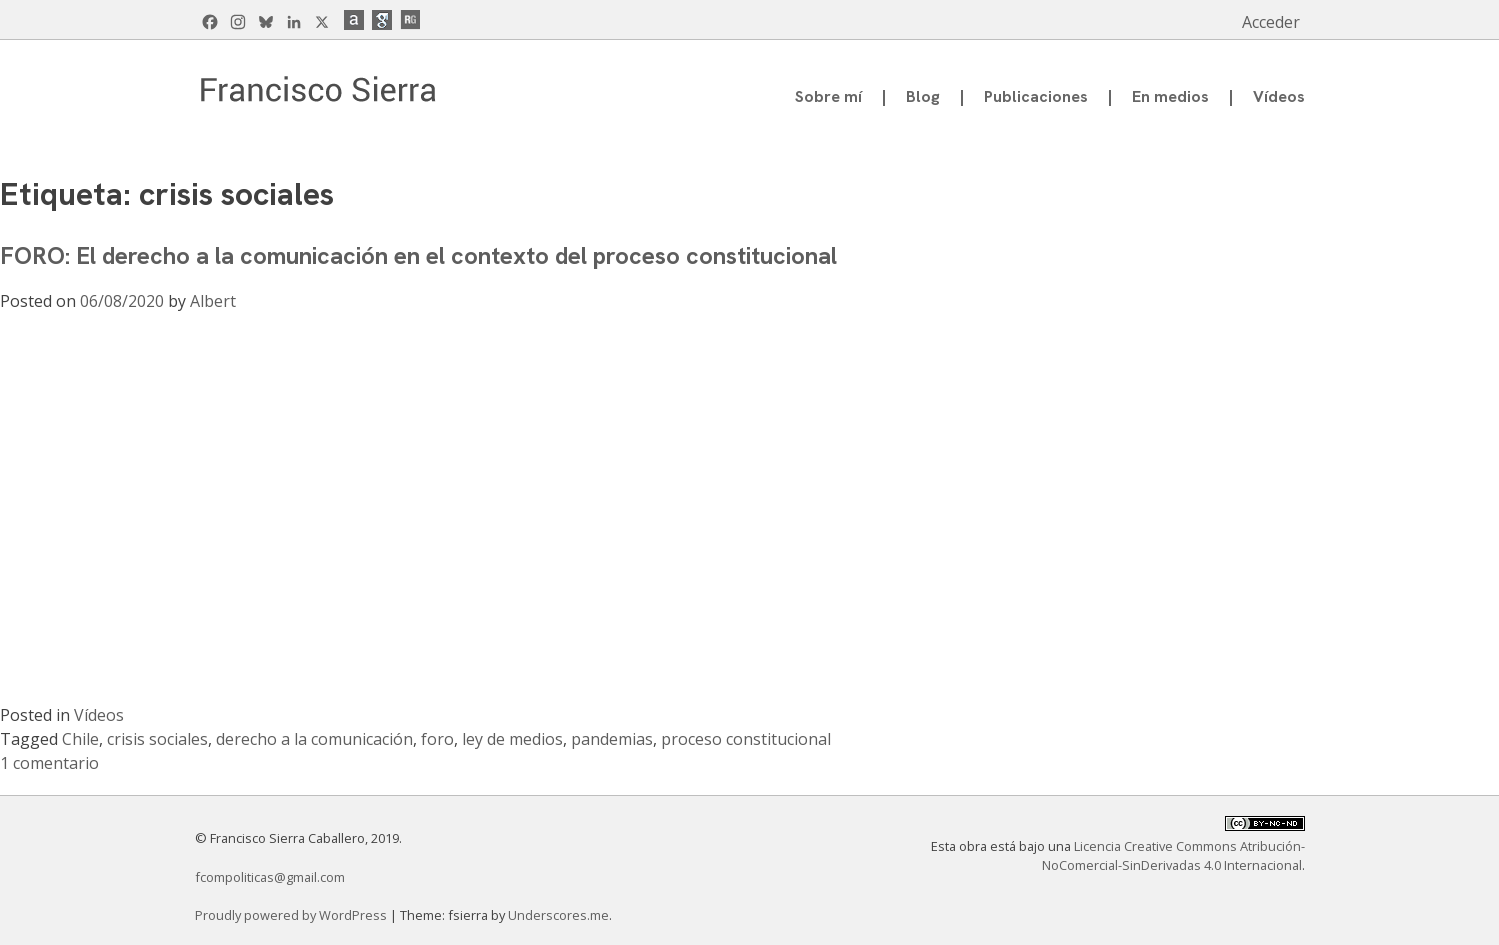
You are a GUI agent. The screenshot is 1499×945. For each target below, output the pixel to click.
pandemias (612, 739)
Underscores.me (558, 915)
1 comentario (49, 763)
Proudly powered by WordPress (292, 915)
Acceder (1271, 22)
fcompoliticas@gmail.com (270, 877)
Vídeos (1279, 96)
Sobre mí (828, 96)
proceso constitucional (746, 739)
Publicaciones (1036, 96)
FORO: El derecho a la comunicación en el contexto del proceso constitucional (418, 255)
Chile (80, 739)
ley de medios (512, 739)
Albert (213, 301)
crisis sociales (157, 739)
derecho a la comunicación (314, 739)
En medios (1170, 96)
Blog (923, 96)
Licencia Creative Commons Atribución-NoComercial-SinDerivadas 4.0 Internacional (1173, 855)
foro (437, 739)
